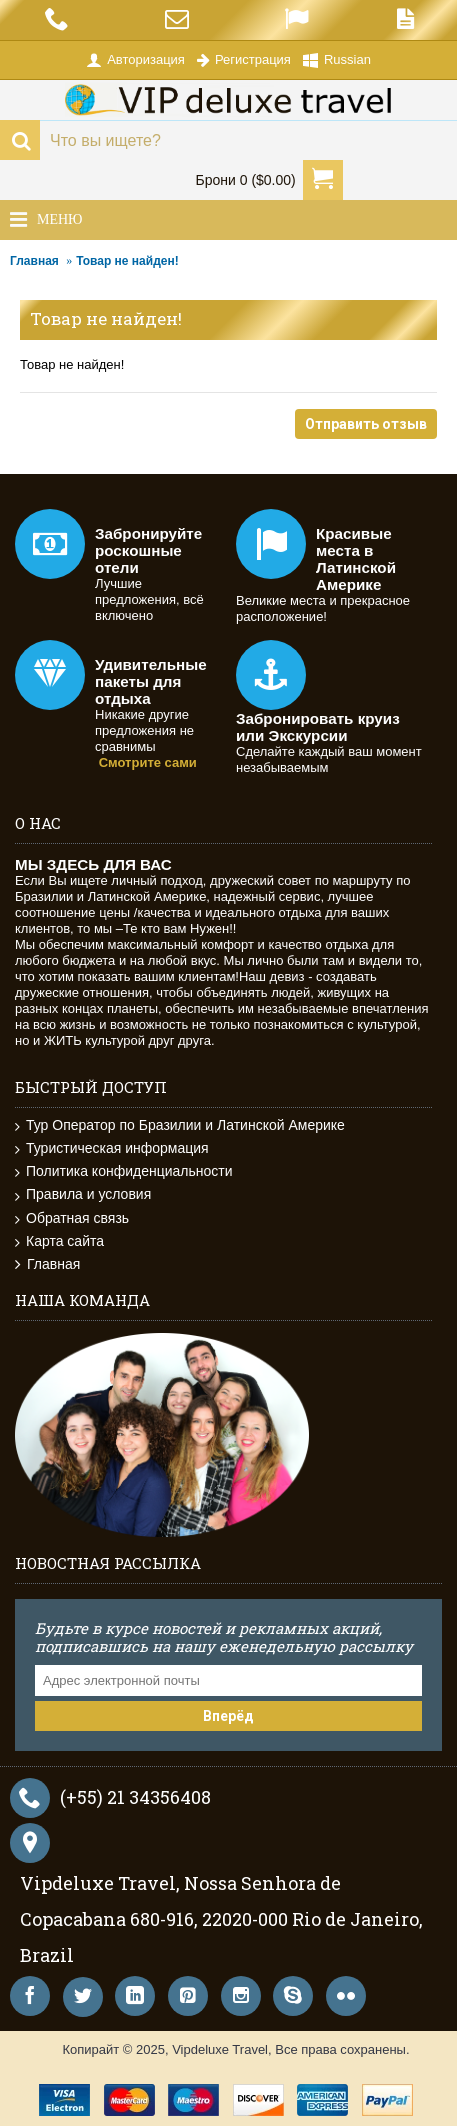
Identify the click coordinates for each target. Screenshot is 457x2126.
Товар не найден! (127, 261)
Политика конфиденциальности (124, 1171)
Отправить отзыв (366, 424)
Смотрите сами (148, 762)
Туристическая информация (112, 1148)
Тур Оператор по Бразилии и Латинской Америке (180, 1125)
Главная (34, 261)
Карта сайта (59, 1241)
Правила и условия (83, 1194)
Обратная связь (72, 1218)
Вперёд (228, 1716)
